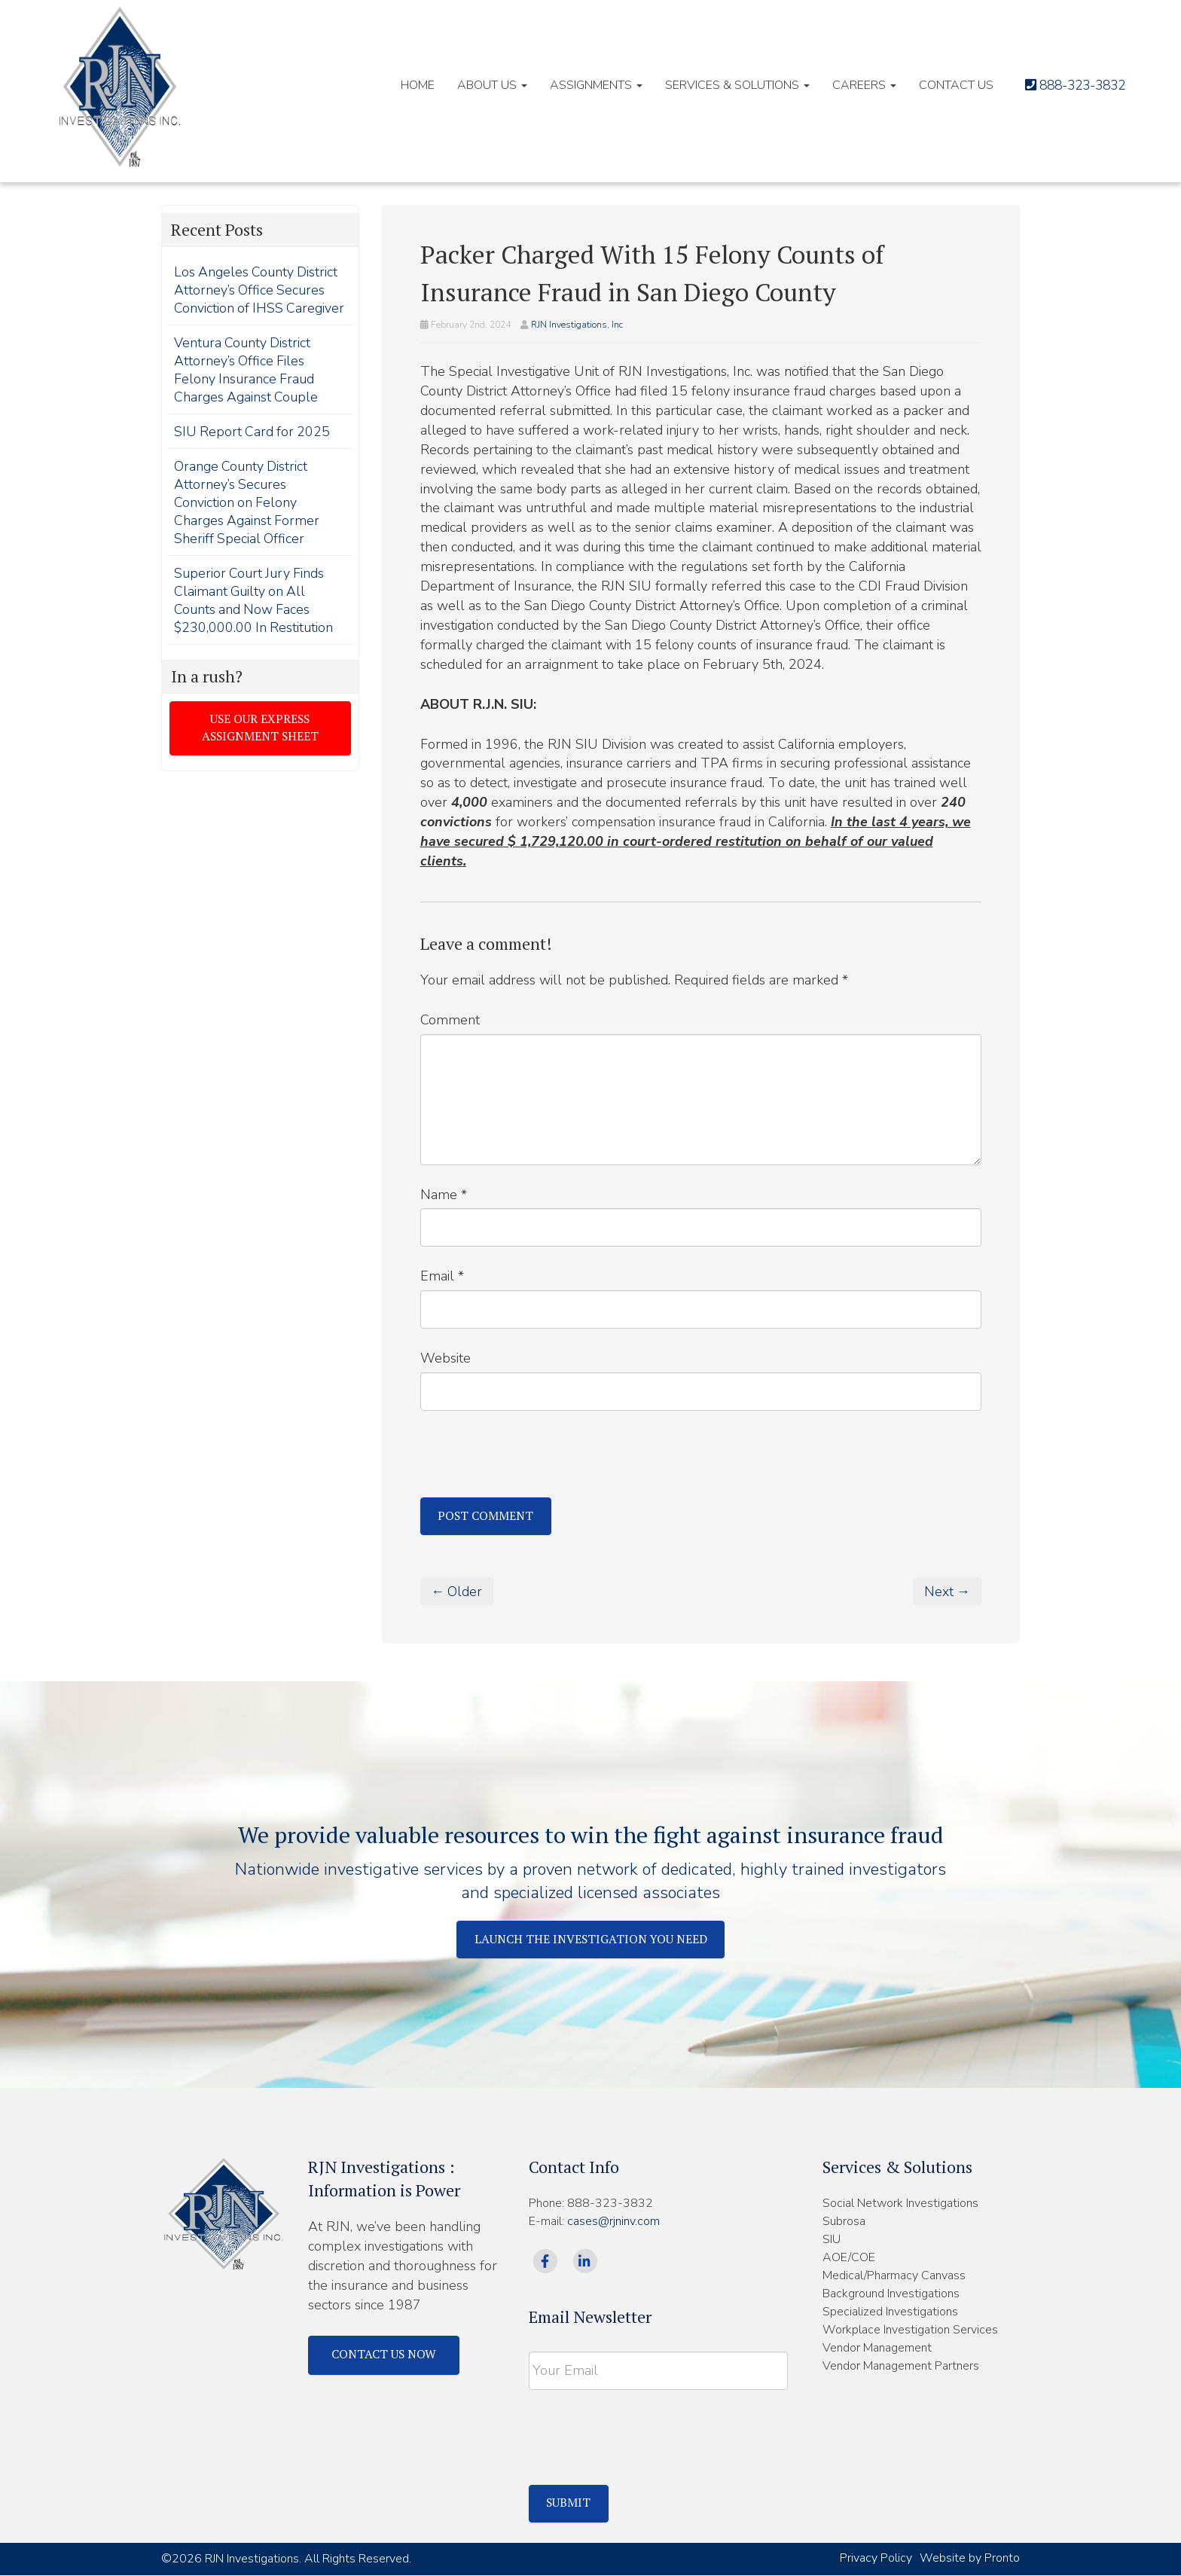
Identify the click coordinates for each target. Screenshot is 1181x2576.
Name (443, 1195)
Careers (851, 85)
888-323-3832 (1070, 85)
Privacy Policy (876, 2558)
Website (445, 1358)
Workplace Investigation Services (910, 2330)
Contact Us (943, 85)
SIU (831, 2240)
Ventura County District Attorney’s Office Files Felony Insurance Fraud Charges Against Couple (246, 388)
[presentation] (534, 1460)
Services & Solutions (724, 85)
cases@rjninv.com (613, 2222)
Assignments (583, 85)
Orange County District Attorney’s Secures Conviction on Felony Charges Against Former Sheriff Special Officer (247, 520)
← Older (458, 1592)
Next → (946, 1592)
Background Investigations (891, 2294)
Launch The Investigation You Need (591, 1939)
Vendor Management (877, 2348)
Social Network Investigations (900, 2204)
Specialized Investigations (890, 2312)
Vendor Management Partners (900, 2366)
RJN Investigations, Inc (577, 325)
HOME (405, 85)
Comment (450, 1020)
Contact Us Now (385, 2355)
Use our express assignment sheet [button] (259, 747)
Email (442, 1276)
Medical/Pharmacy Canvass (894, 2276)
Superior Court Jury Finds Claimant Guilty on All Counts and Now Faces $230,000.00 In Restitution (254, 618)
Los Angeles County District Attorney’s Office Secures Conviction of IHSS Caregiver (257, 299)
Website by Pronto (970, 2558)
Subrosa (843, 2222)
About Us (479, 85)
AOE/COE (848, 2258)
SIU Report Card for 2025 (253, 450)
